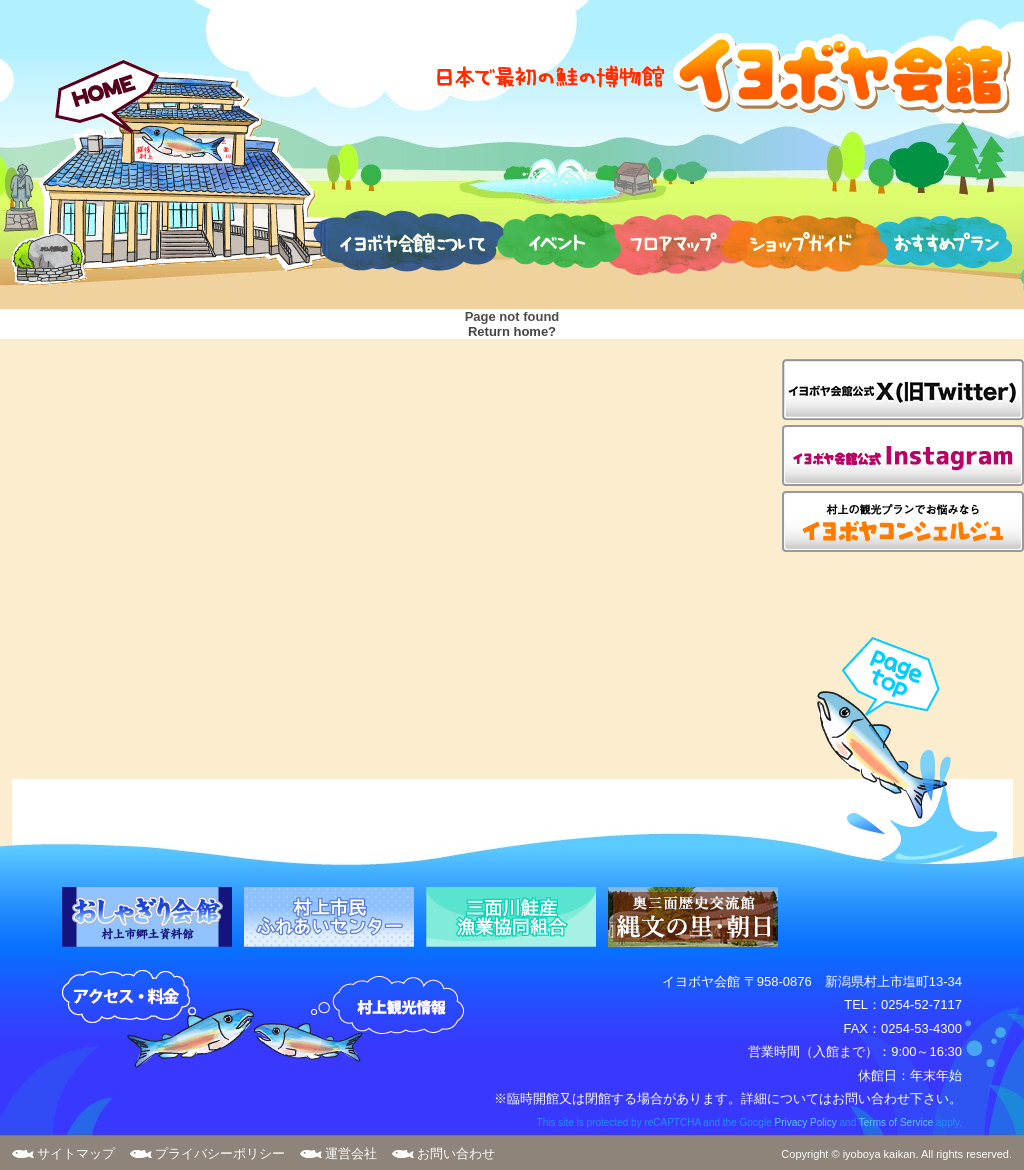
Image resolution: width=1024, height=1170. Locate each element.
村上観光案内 (364, 1020)
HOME (170, 172)
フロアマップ (675, 240)
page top (897, 750)
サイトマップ (76, 1153)
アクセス (158, 1020)
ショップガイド (803, 240)
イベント (559, 240)
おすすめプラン (939, 240)
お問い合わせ (456, 1153)
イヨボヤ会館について (408, 240)
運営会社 (351, 1153)
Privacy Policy (805, 1122)
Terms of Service (896, 1122)
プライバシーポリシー (220, 1153)
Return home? (512, 331)
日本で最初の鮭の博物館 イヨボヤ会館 (722, 72)
